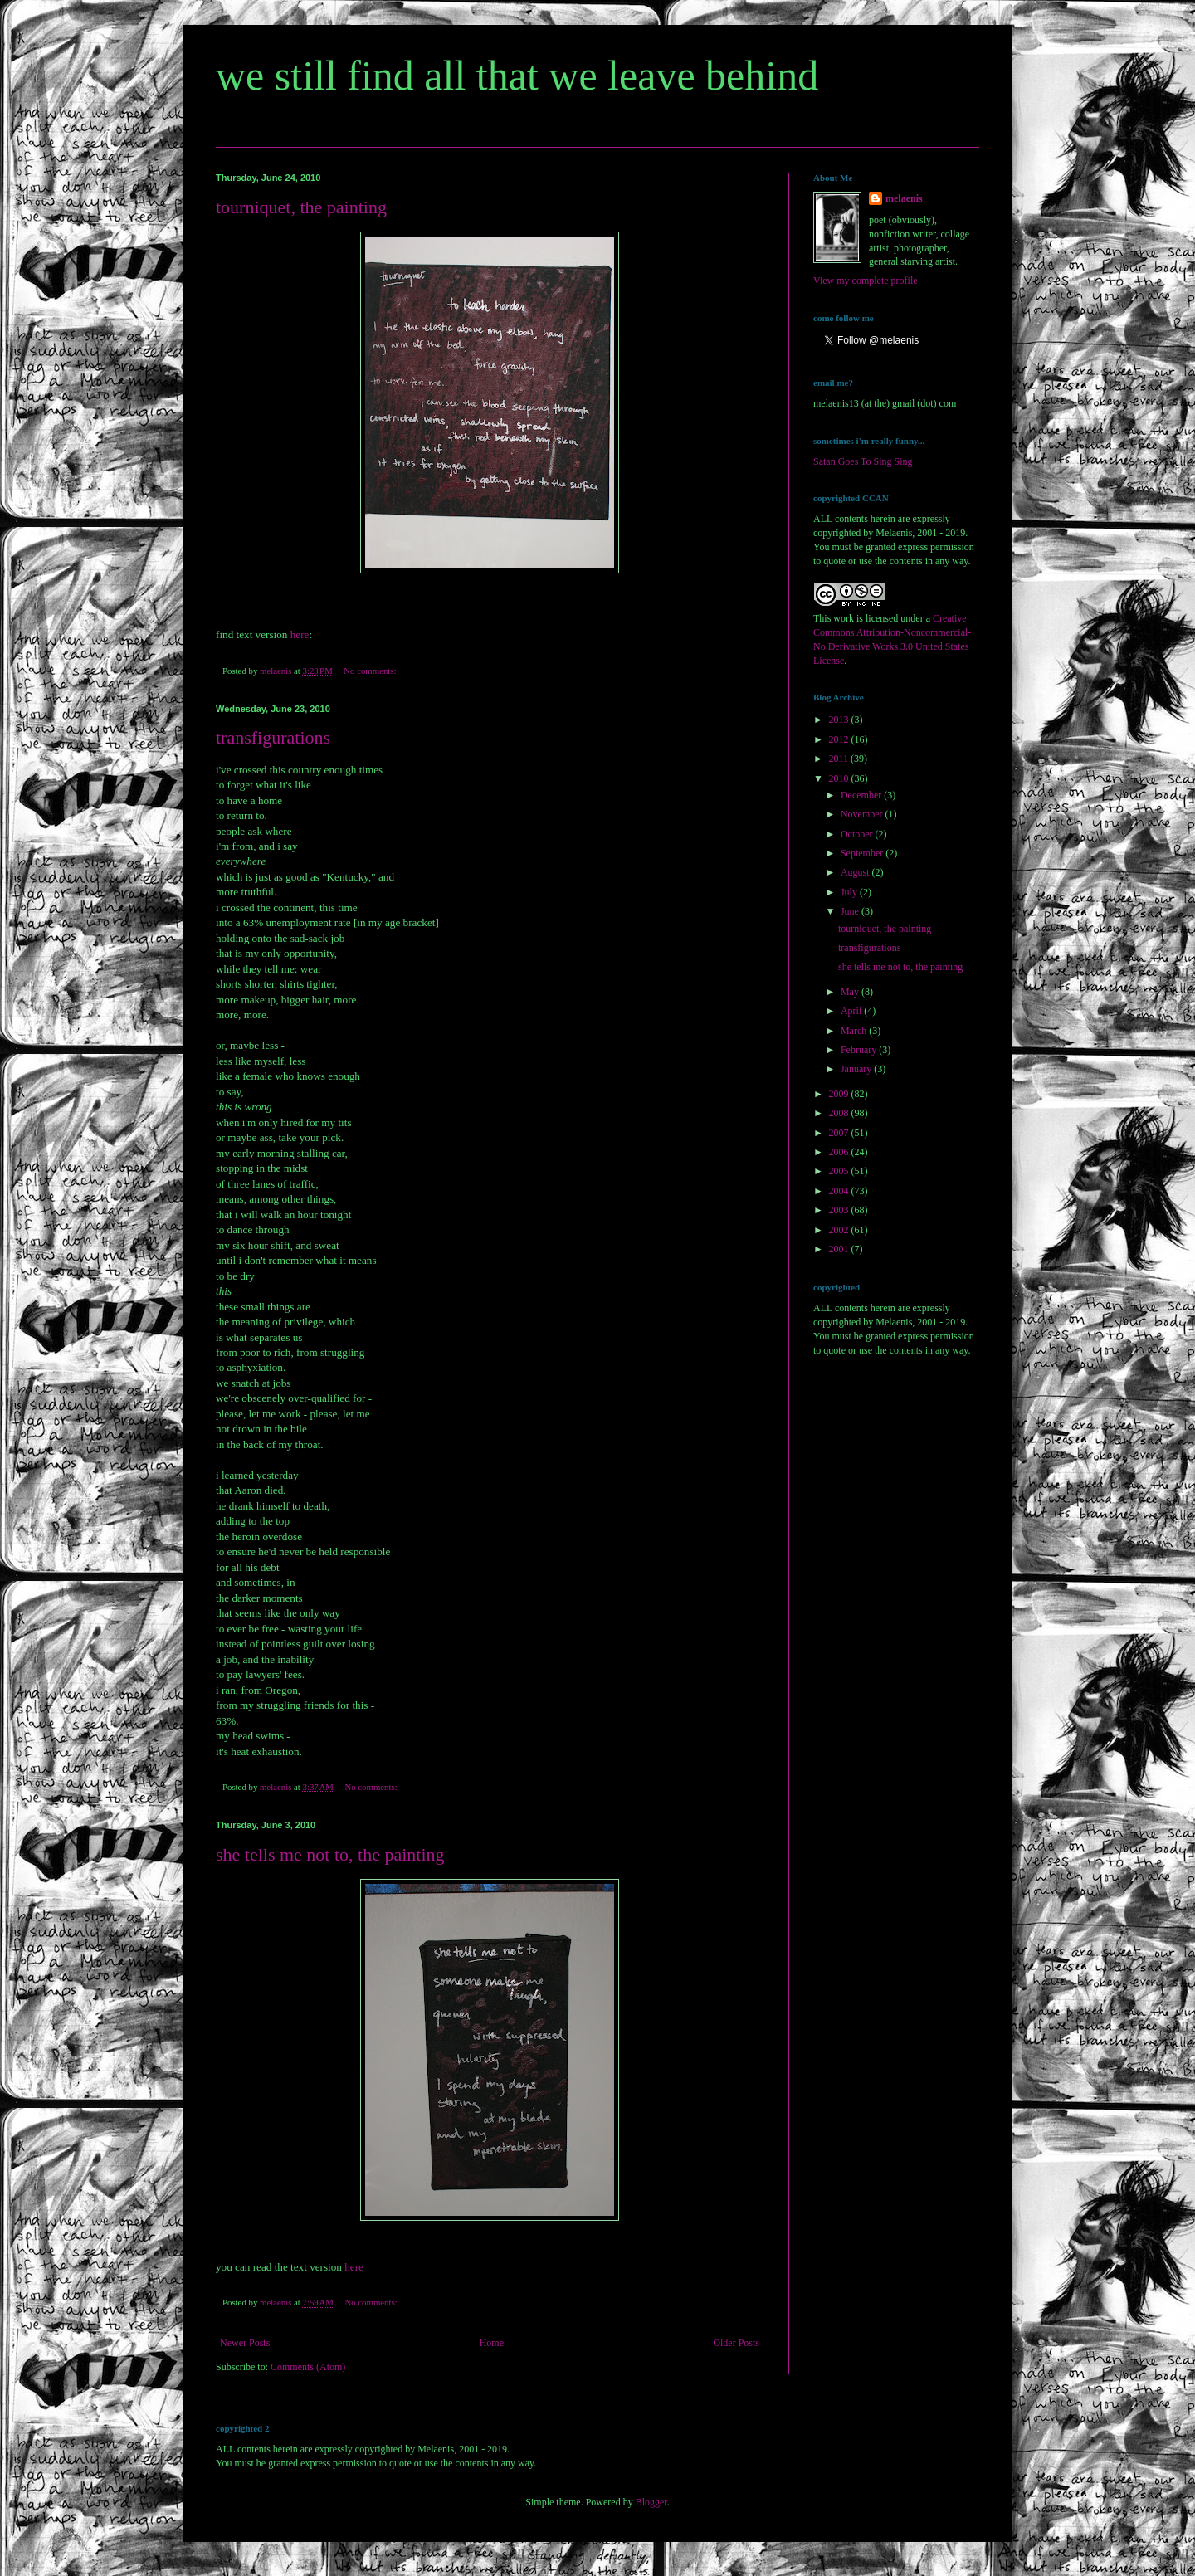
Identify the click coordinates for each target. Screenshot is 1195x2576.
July (850, 892)
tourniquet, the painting (301, 207)
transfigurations (273, 737)
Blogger (651, 2502)
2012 (840, 739)
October (858, 834)
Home (492, 2343)
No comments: (371, 671)
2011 (840, 758)
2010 (840, 778)
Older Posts (736, 2343)
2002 (840, 1230)
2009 (840, 1094)
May (851, 992)
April (852, 1011)
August (856, 872)
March (855, 1031)
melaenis (904, 198)
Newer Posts (245, 2343)
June (851, 911)
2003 (840, 1210)
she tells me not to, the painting (330, 1854)
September (863, 853)
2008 (840, 1113)
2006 (840, 1152)
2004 (840, 1191)
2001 (840, 1249)
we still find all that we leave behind (517, 75)
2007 (840, 1133)
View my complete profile (865, 280)
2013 (840, 719)
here (300, 634)
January (857, 1069)
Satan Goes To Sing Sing (863, 461)
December (862, 795)
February (860, 1050)
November (863, 814)
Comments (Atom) (308, 2367)
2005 (840, 1171)
